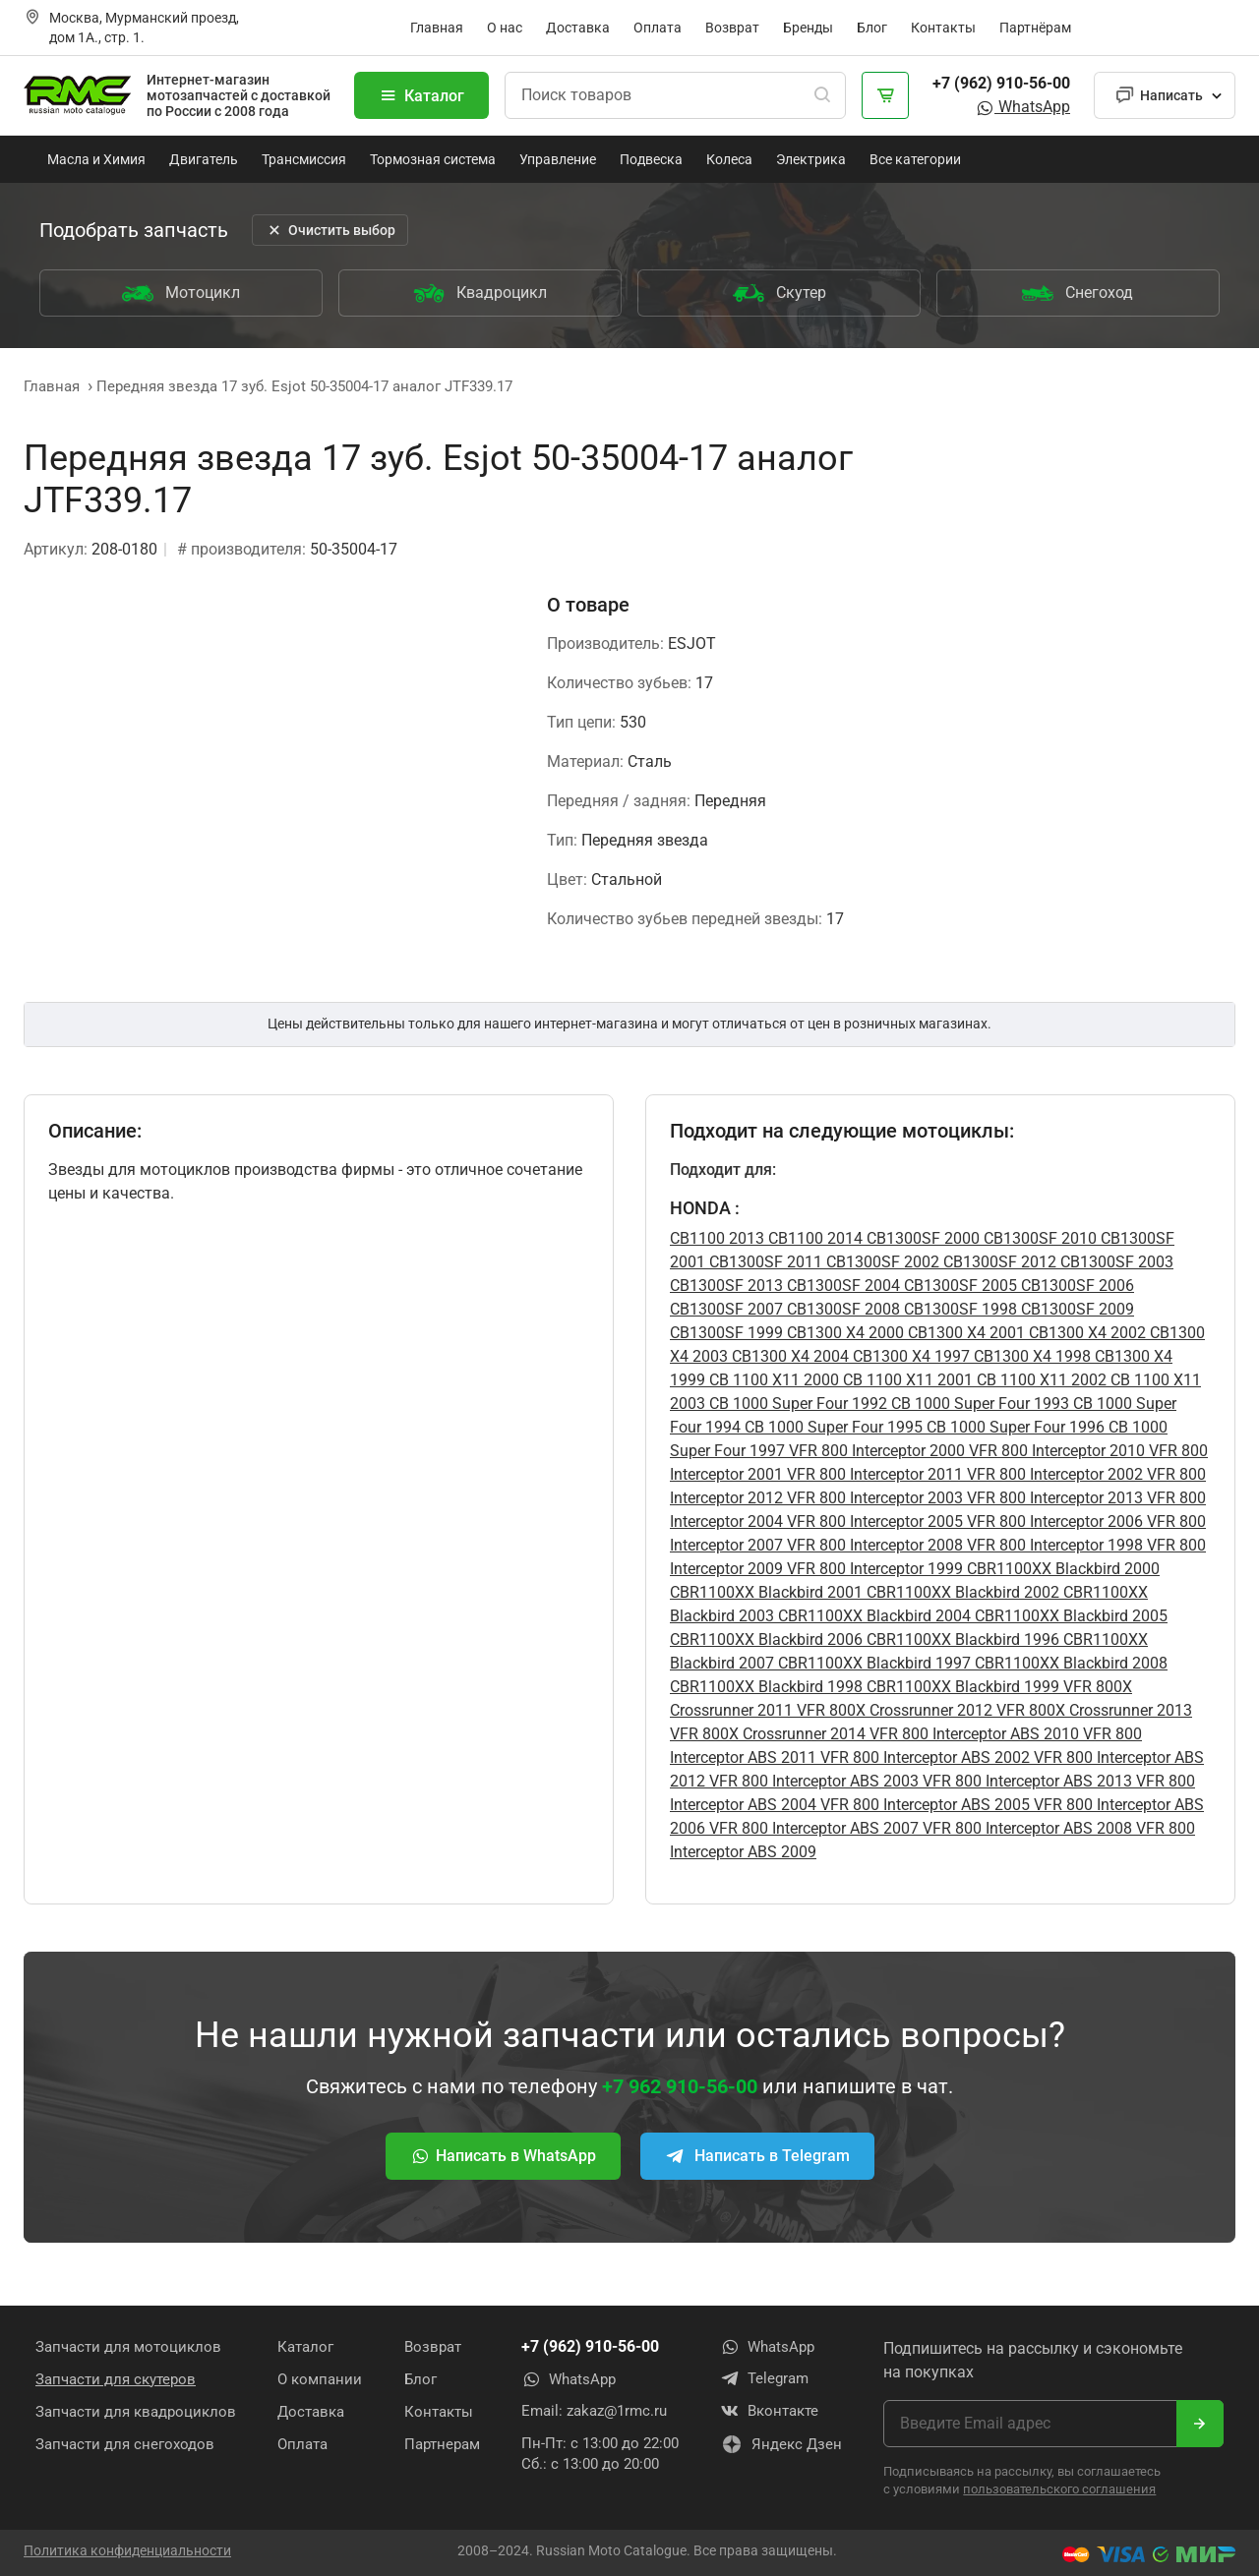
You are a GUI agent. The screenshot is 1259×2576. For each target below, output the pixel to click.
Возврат (732, 27)
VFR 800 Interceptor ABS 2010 (972, 1734)
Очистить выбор (330, 230)
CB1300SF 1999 (726, 1332)
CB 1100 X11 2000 (772, 1380)
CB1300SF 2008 (841, 1309)
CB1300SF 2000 (921, 1238)
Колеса (729, 159)
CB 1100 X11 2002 (1040, 1380)
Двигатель (203, 159)
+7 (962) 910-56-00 (1001, 83)
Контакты (943, 27)
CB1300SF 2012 (997, 1262)
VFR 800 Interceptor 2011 (873, 1474)
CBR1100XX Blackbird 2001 (766, 1592)
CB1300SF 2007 (726, 1309)
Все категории (915, 159)
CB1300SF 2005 (958, 1285)
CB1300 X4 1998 (1030, 1356)
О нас (504, 27)
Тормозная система (433, 159)
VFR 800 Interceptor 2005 (873, 1521)
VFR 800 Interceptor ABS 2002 (923, 1757)
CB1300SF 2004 (841, 1285)
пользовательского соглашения (1059, 2488)
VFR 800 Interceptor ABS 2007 (812, 1828)
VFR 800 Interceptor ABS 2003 (812, 1781)
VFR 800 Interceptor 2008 (873, 1545)
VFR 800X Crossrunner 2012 (892, 1710)
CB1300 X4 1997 (909, 1356)
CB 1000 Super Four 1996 (1014, 1427)
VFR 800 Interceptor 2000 (875, 1450)
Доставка (578, 27)
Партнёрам (1035, 27)
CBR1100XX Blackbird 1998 (766, 1686)
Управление (557, 159)
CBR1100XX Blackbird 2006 (766, 1639)
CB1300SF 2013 (726, 1285)
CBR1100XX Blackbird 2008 (1069, 1663)
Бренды (808, 27)
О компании (319, 2378)
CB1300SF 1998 (958, 1309)
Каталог (421, 95)
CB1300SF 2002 (880, 1262)
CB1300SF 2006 (1075, 1285)
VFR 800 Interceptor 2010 (1055, 1450)
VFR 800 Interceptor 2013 (1053, 1498)
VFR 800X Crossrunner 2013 (1092, 1710)
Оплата (657, 27)
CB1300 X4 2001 (964, 1332)
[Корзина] (885, 95)
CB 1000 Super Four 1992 (796, 1403)
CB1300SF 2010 (1038, 1238)
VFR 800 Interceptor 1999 (873, 1568)
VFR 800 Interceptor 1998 (1053, 1545)
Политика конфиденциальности (127, 2549)
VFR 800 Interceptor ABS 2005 (923, 1804)
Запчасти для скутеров (115, 2378)
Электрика (811, 159)
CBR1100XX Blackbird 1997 (872, 1663)
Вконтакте (769, 2411)
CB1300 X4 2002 (1085, 1332)
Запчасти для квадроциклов (135, 2411)
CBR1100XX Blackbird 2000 (1061, 1568)
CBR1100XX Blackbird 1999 (961, 1686)
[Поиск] (822, 95)
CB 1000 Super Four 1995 (832, 1427)
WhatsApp (1022, 106)
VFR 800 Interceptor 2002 (1053, 1474)
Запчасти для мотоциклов (128, 2346)
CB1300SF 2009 (1075, 1309)
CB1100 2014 (813, 1238)
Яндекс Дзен (781, 2445)
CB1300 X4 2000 (843, 1332)
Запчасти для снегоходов (124, 2443)
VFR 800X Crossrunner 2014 (768, 1734)
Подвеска (651, 159)
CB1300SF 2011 (763, 1262)
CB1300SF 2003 (1114, 1262)
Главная (436, 27)
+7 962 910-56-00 (679, 2086)
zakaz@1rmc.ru (617, 2411)
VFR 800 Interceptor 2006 (1053, 1521)
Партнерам (442, 2443)
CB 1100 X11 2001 (906, 1380)
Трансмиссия (304, 159)
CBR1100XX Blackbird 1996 (961, 1639)
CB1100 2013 (717, 1238)
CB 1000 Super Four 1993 (978, 1403)
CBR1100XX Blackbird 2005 (1069, 1616)
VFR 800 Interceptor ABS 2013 (1025, 1781)
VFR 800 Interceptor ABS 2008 (1025, 1828)
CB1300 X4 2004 (788, 1356)
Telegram (764, 2378)
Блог (872, 27)
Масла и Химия (96, 159)
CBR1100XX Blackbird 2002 (961, 1592)
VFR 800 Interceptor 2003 (873, 1498)
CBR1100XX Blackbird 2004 (872, 1616)
